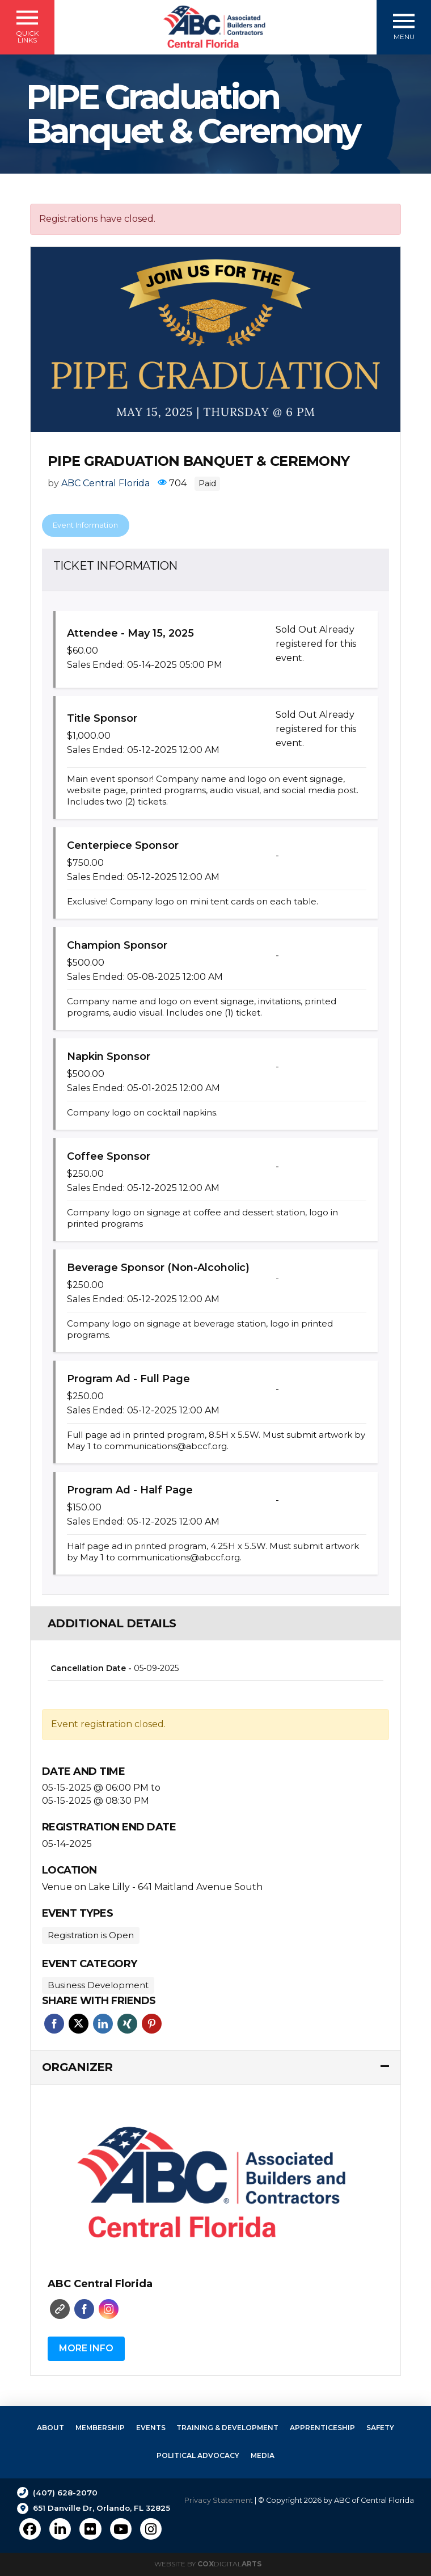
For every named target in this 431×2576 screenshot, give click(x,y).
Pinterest (152, 2024)
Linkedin (103, 2024)
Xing (127, 2024)
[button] (27, 27)
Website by (207, 2564)
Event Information (85, 524)
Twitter (78, 2024)
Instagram (109, 2309)
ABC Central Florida (105, 483)
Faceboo (84, 2309)
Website (60, 2309)
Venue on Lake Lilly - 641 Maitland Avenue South (152, 1887)
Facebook (54, 2024)
